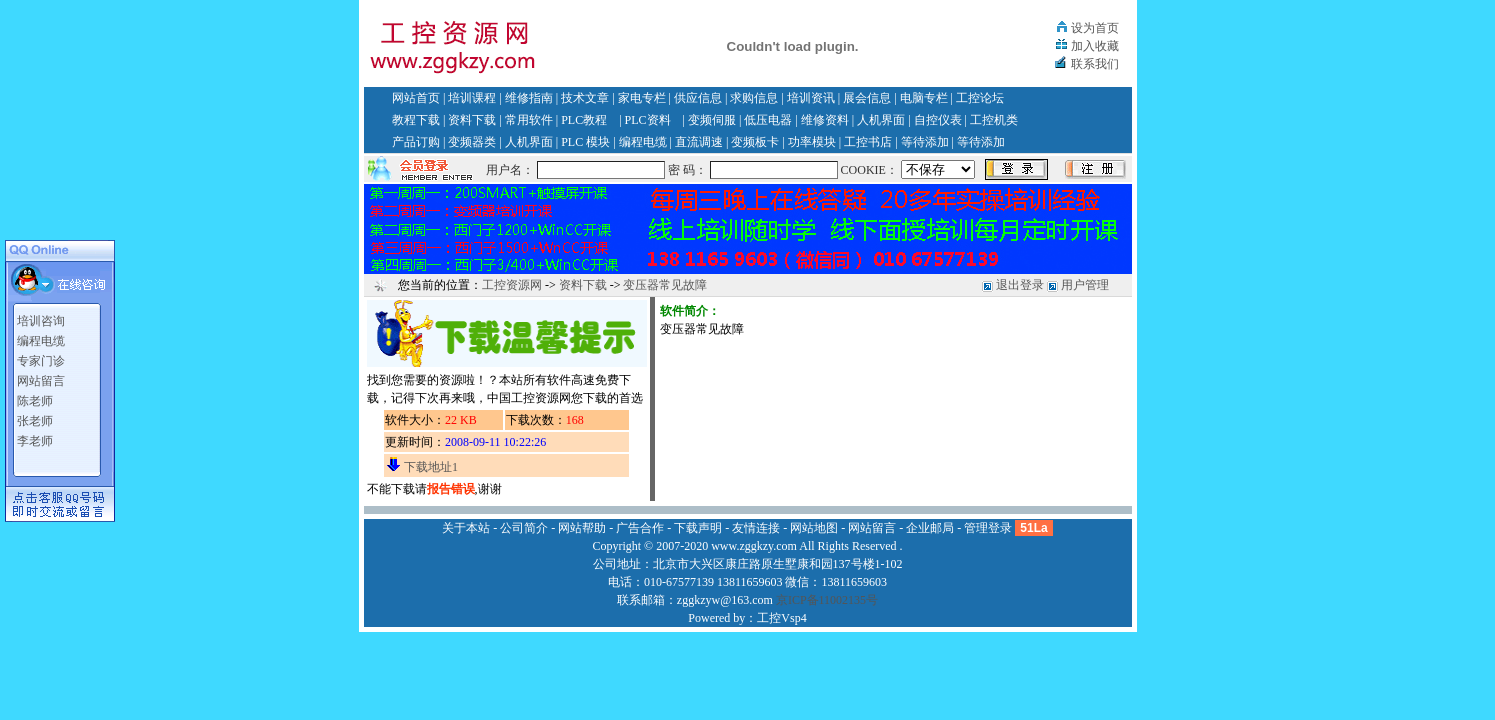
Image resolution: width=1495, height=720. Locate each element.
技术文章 (585, 98)
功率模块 (812, 142)
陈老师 (35, 401)
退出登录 (1020, 285)
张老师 (35, 421)
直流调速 (699, 142)
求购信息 (754, 98)
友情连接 (756, 528)
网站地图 (814, 528)
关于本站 (466, 528)
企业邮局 (930, 528)
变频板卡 (755, 142)
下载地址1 (431, 467)
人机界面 (881, 120)
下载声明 (698, 528)
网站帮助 (582, 528)
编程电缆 (643, 142)
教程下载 (416, 120)
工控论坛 (980, 98)
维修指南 (529, 98)
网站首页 (416, 98)
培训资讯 (811, 98)
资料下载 (472, 120)
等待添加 (925, 142)
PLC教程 (584, 120)
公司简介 (524, 528)
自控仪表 (938, 120)
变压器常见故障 (665, 285)
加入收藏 (1095, 46)
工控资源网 (512, 285)
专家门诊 (41, 361)
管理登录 (988, 528)
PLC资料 (648, 120)
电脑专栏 (924, 98)
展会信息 (867, 98)
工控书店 (868, 142)
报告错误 (451, 489)
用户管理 (1085, 285)
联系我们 (1095, 64)
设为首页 (1095, 28)
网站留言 (41, 381)
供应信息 (698, 98)
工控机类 (994, 120)
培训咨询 (41, 321)
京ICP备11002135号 (827, 600)
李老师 (35, 441)
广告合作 (640, 528)
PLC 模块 (585, 142)
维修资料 (825, 120)
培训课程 (472, 98)
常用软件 (529, 120)
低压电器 (768, 120)
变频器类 (472, 142)
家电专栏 (642, 98)
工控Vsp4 (781, 618)
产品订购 (416, 142)
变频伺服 (712, 120)
